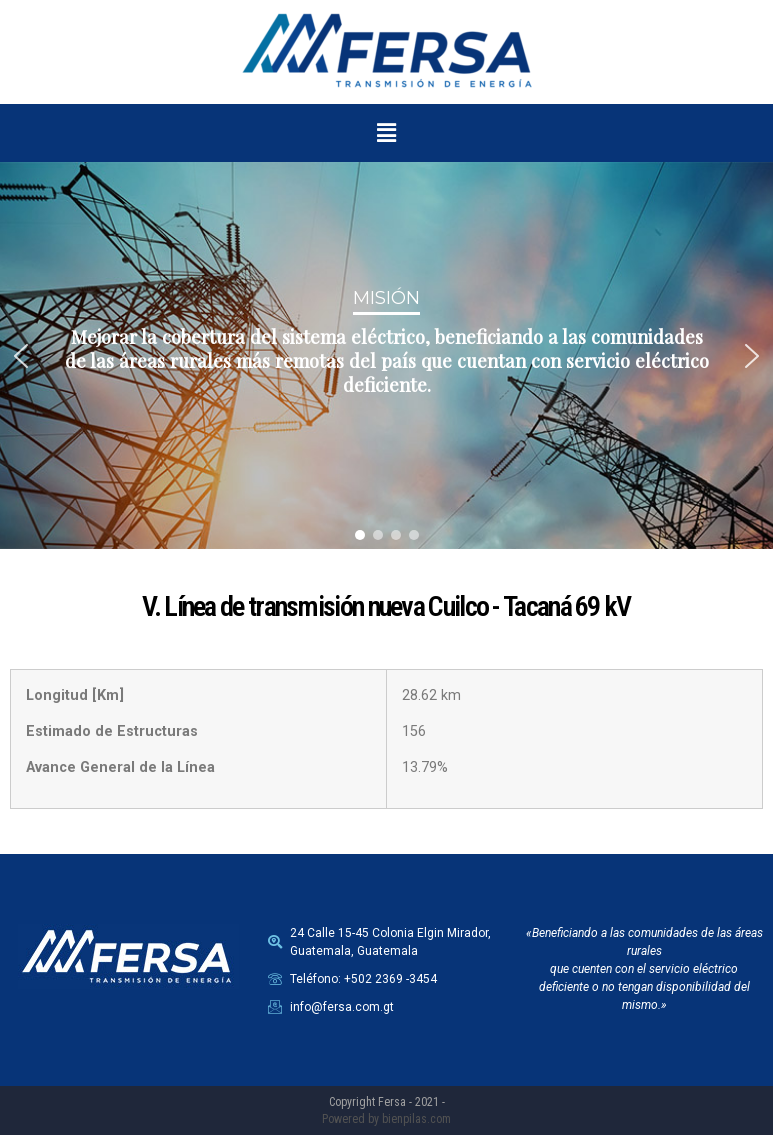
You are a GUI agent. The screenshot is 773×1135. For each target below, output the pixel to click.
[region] (386, 355)
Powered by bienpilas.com (386, 1119)
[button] (386, 133)
